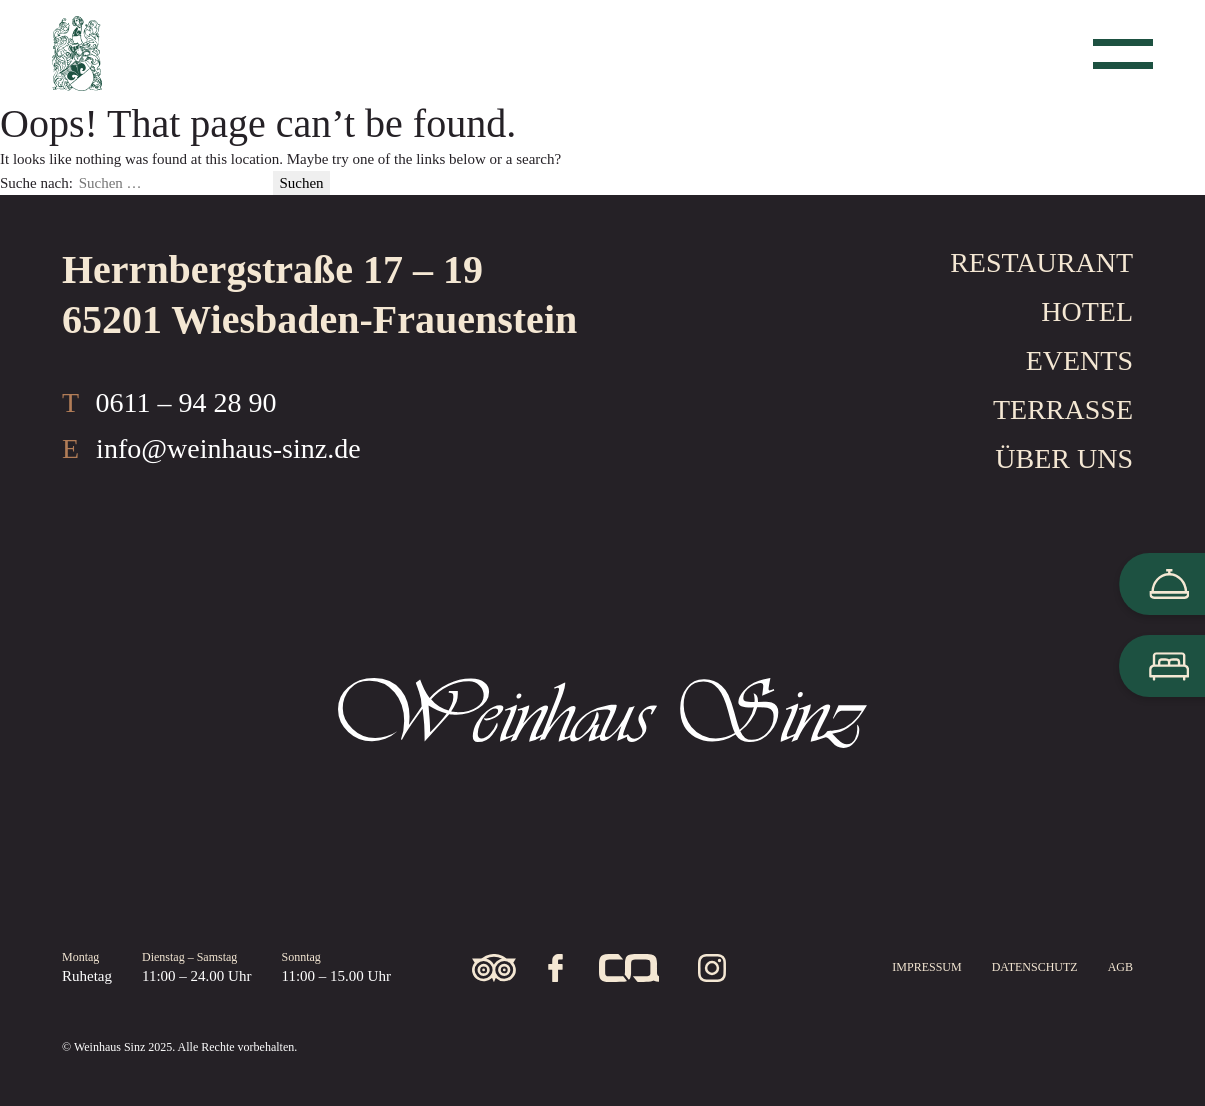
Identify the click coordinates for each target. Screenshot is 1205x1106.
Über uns (1064, 458)
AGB (1120, 967)
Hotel (1087, 311)
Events (1079, 360)
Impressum (926, 967)
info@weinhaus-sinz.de (228, 448)
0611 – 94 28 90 (186, 402)
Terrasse (1063, 409)
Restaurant (1041, 262)
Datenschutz (1035, 967)
